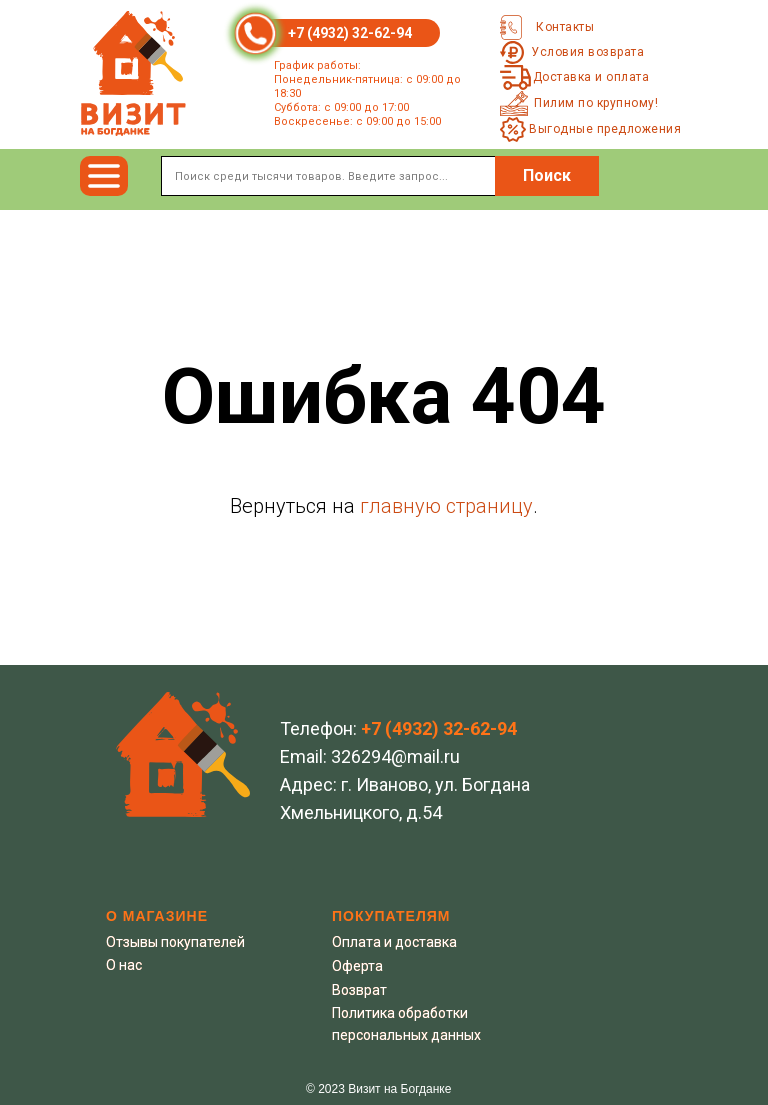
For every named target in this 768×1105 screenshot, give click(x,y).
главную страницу (446, 506)
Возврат (359, 990)
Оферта (357, 966)
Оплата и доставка (394, 942)
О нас (124, 965)
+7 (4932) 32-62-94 (350, 33)
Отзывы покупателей (175, 942)
